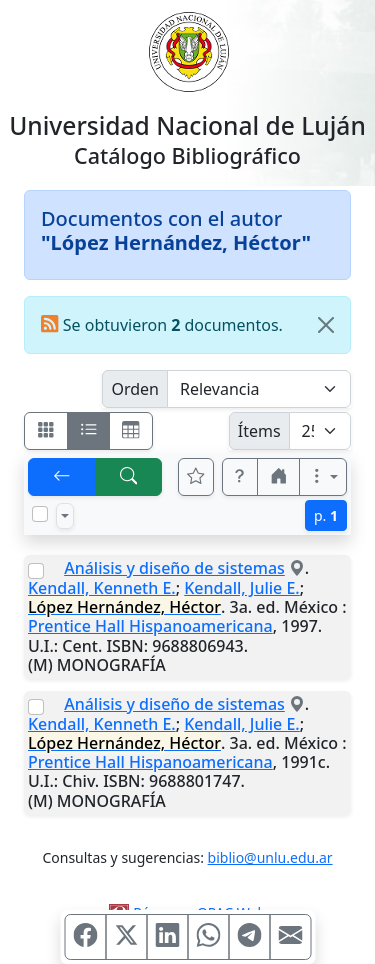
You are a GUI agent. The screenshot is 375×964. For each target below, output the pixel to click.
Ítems (259, 431)
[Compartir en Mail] (290, 937)
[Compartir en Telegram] (249, 937)
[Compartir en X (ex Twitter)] (126, 937)
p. (326, 515)
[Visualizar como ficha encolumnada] (89, 431)
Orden (135, 389)
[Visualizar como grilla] (131, 431)
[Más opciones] (323, 477)
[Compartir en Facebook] (85, 937)
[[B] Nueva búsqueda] (129, 477)
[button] (240, 477)
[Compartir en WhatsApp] (208, 937)
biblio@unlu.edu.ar (270, 857)
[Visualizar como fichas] (46, 431)
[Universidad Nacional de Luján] (188, 50)
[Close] (326, 325)
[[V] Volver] (62, 477)
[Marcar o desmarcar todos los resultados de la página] (40, 514)
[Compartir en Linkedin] (167, 937)
